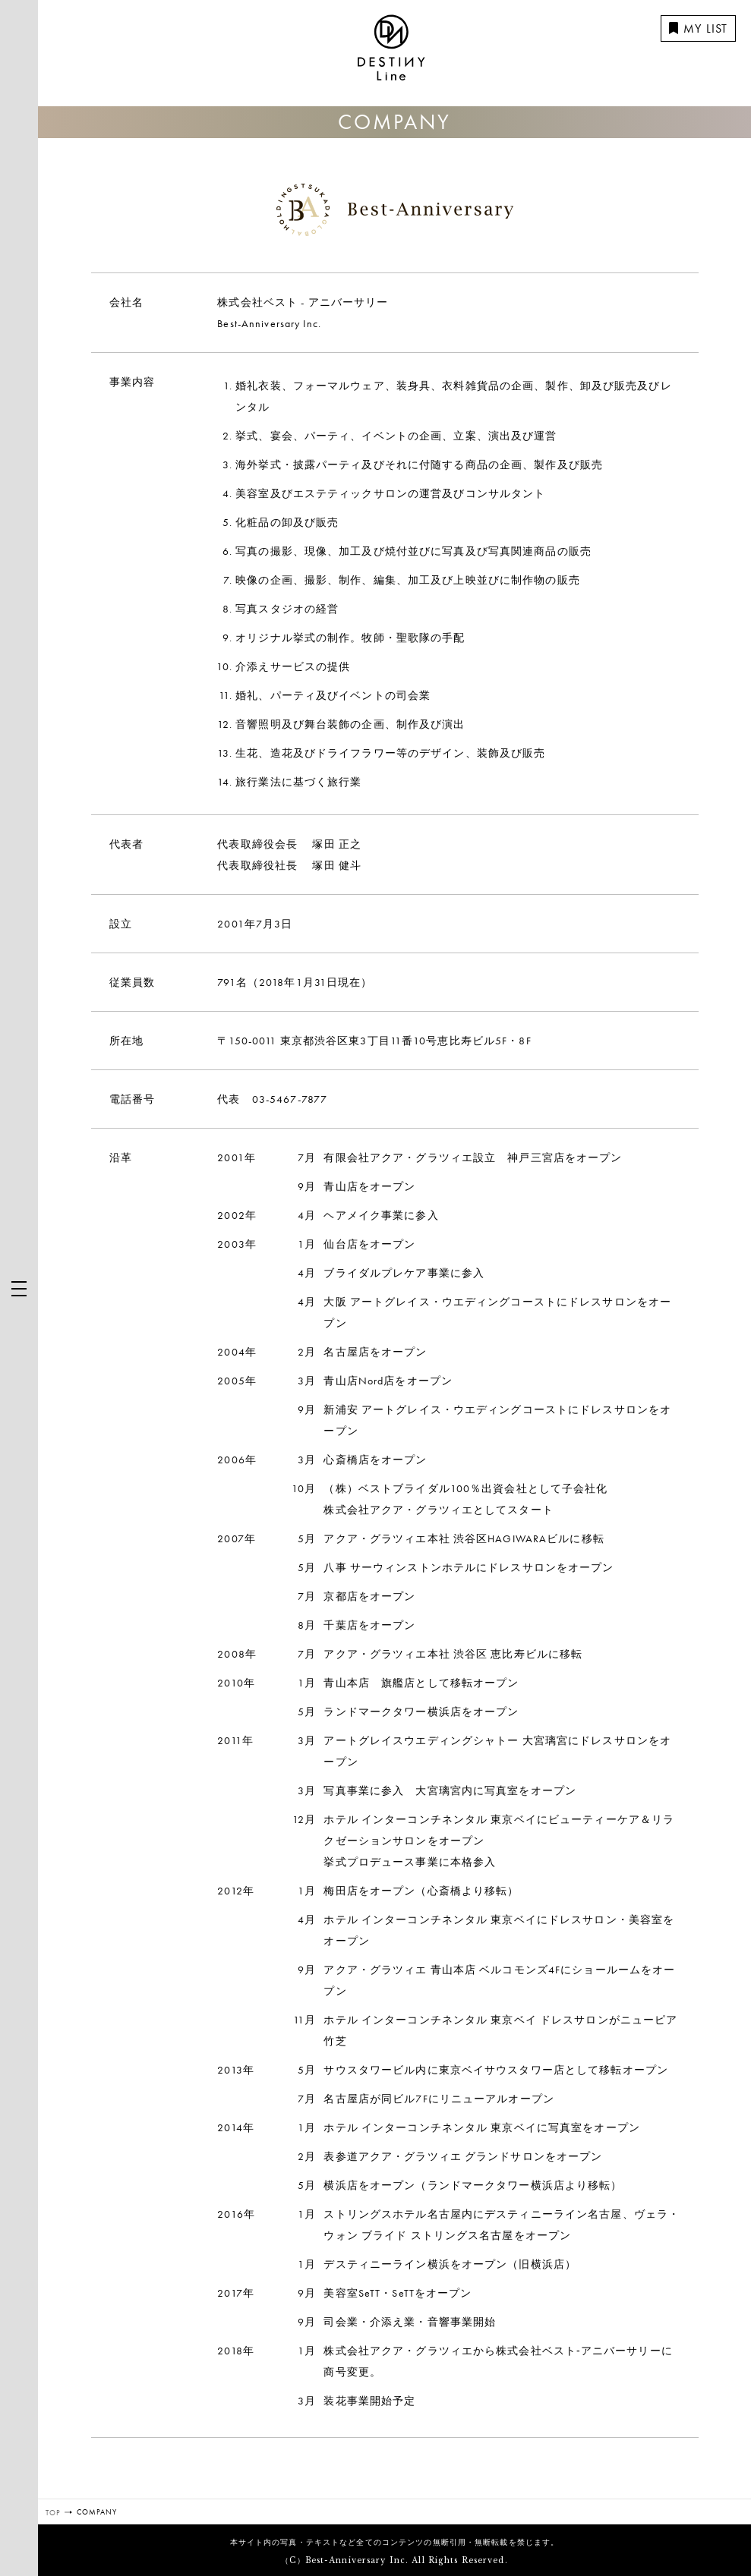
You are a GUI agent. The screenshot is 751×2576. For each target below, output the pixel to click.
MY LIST (698, 28)
